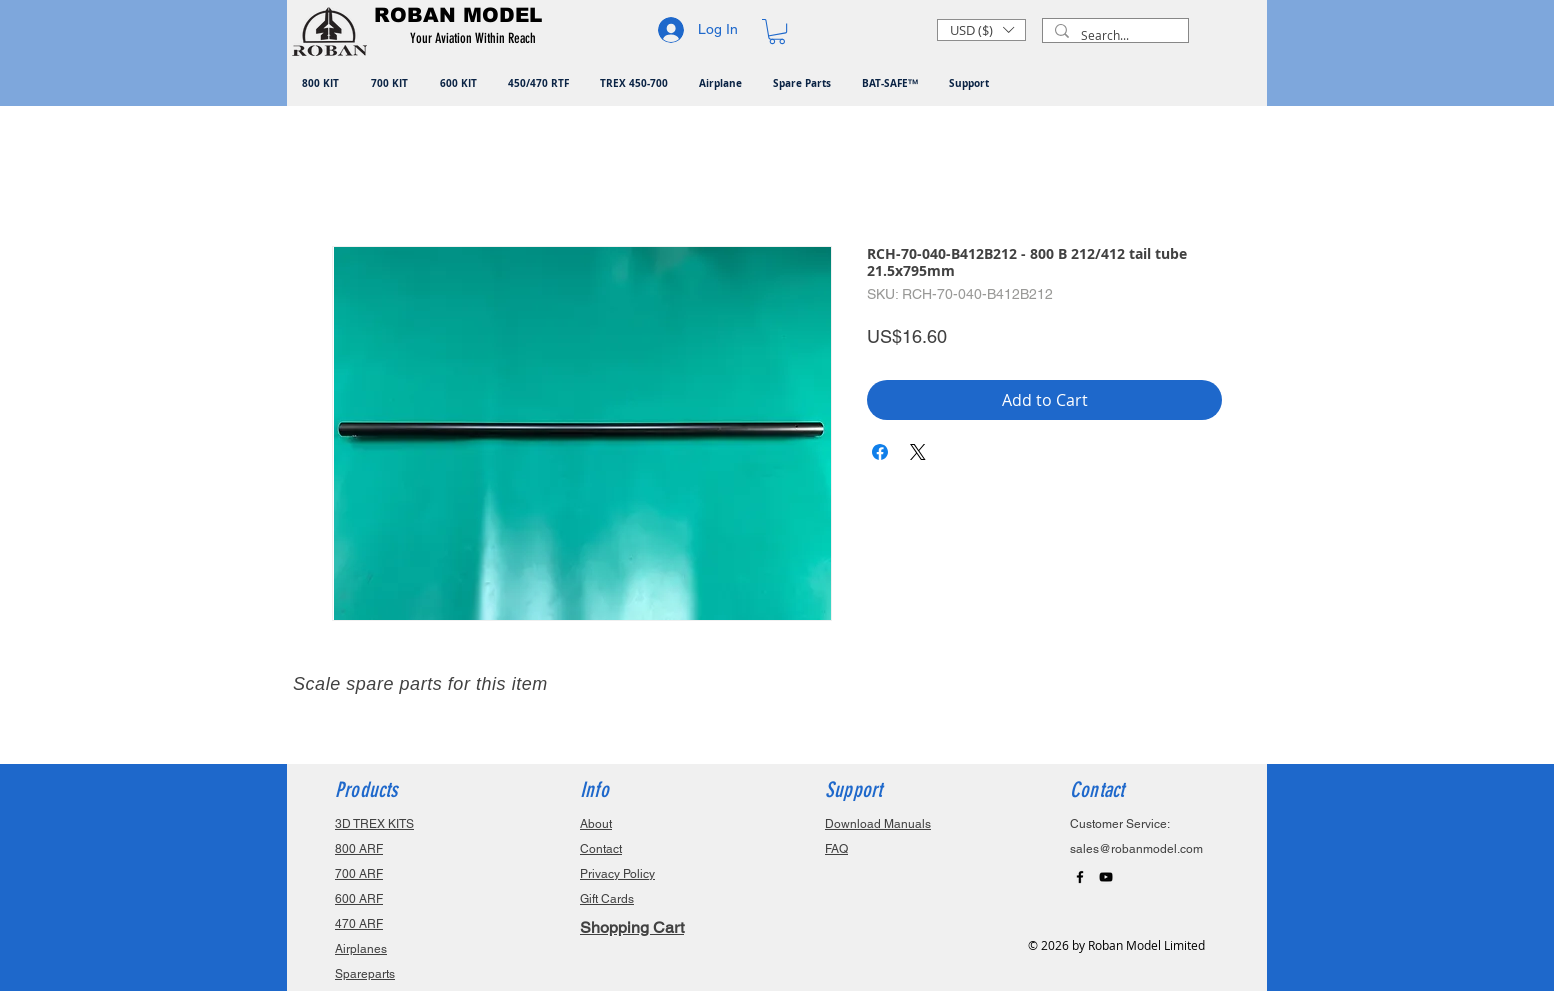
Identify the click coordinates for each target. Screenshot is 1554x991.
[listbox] (981, 30)
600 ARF (359, 899)
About (596, 824)
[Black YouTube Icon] (1106, 877)
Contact (601, 849)
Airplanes (361, 949)
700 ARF (359, 874)
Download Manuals (878, 824)
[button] (476, 39)
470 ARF (359, 924)
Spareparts (365, 974)
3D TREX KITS (374, 824)
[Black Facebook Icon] (1080, 877)
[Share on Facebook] (880, 452)
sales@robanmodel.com (1136, 849)
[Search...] (1113, 35)
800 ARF (359, 849)
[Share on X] (918, 452)
